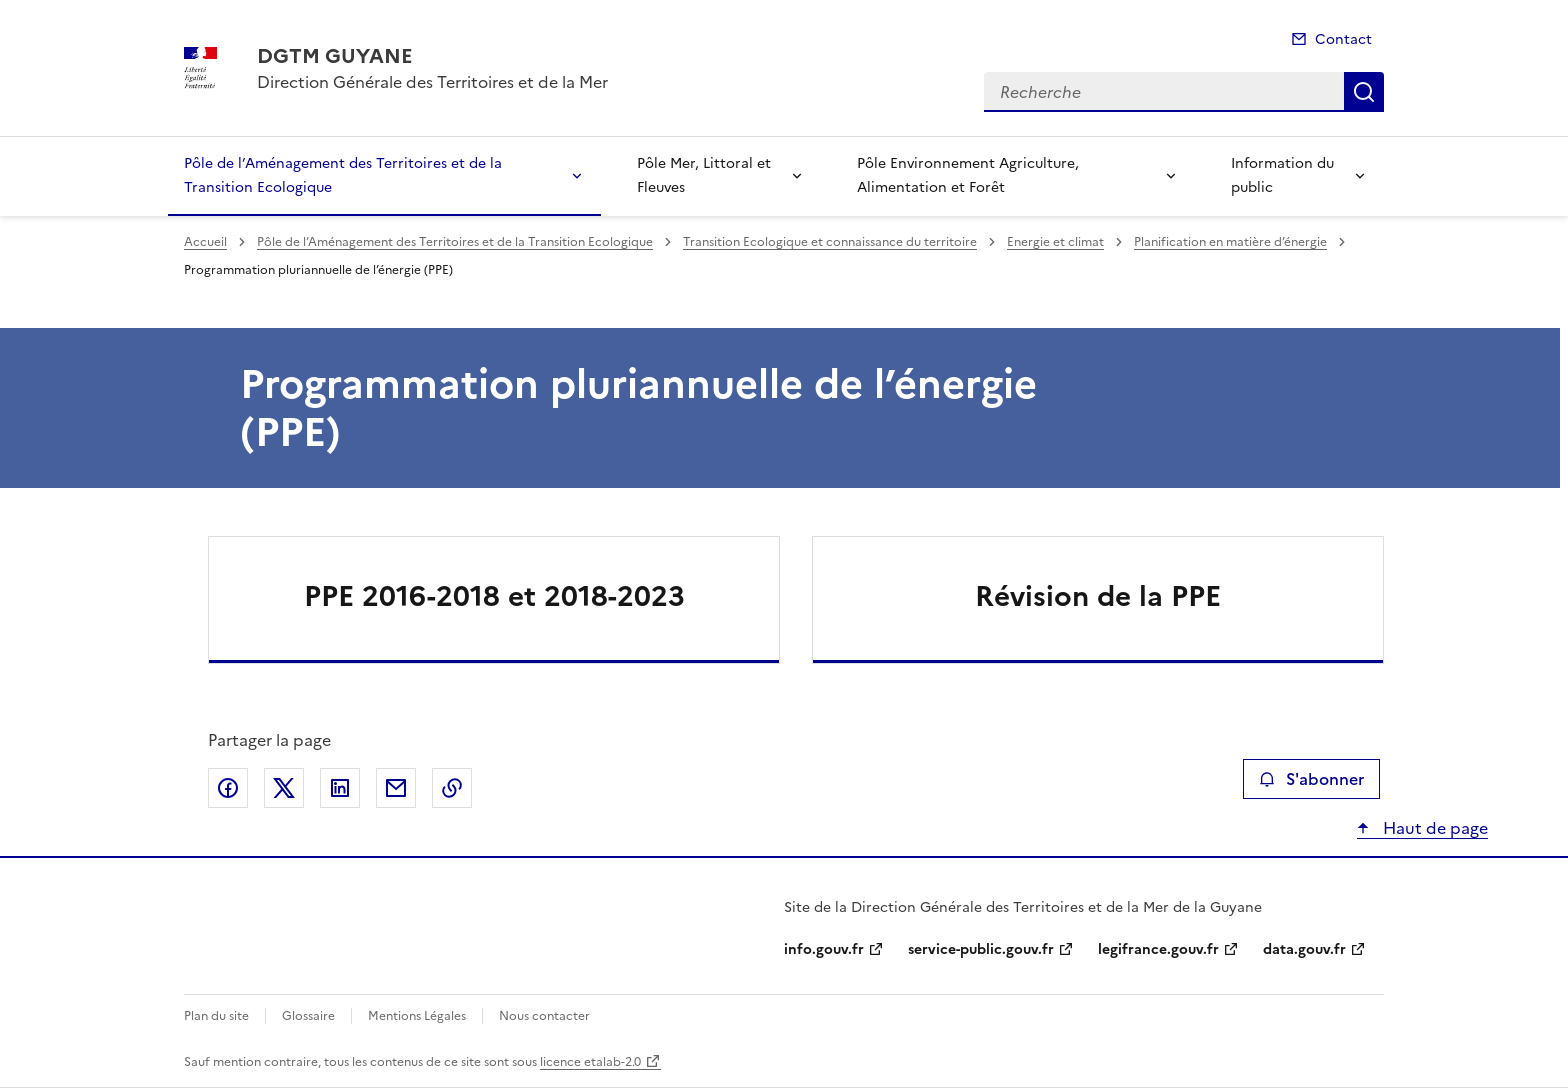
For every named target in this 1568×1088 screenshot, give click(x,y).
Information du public (1282, 175)
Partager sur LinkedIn (340, 788)
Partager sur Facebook (228, 788)
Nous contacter (544, 1016)
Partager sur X (284, 788)
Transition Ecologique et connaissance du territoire (830, 242)
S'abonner (1311, 779)
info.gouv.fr (824, 949)
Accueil (205, 242)
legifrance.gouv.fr (1158, 949)
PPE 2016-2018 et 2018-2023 (494, 596)
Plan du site (216, 1016)
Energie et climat (1055, 242)
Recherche (1364, 92)
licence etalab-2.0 (590, 1062)
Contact (1343, 39)
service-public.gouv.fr (981, 949)
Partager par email (396, 788)
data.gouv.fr (1304, 949)
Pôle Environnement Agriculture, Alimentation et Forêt (968, 175)
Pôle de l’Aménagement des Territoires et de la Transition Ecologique (343, 175)
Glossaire (308, 1016)
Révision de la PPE (1098, 596)
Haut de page (1433, 828)
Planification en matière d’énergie (1230, 242)
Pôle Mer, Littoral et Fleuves (704, 175)
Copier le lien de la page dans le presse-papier (452, 788)
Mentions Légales (417, 1016)
